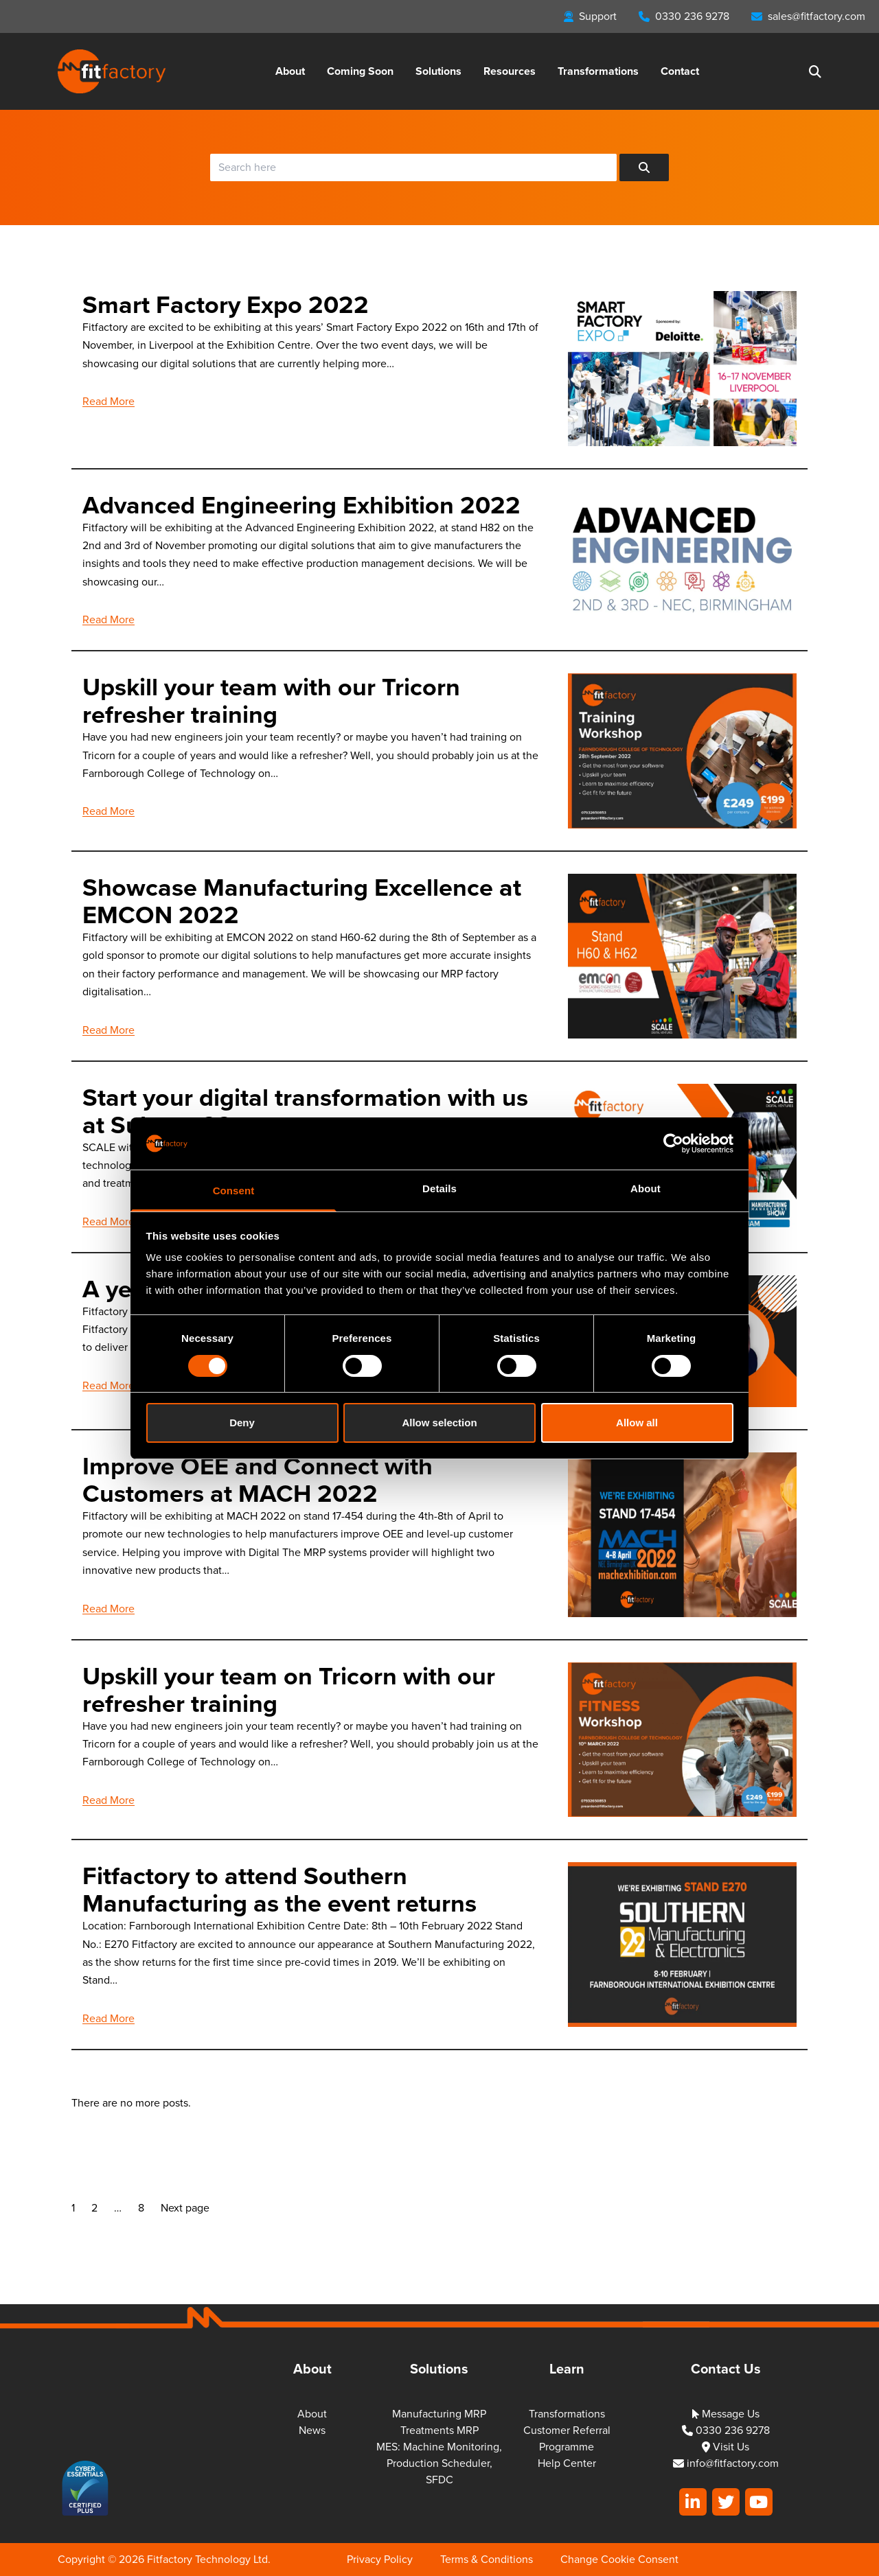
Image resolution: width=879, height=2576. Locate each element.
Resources (509, 71)
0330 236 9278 (726, 2430)
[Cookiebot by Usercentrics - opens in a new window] (673, 1143)
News (312, 2430)
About (290, 71)
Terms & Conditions (486, 2559)
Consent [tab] (234, 1190)
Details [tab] (439, 1188)
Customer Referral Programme (566, 2438)
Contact (680, 71)
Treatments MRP (439, 2430)
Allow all (637, 1422)
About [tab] (645, 1188)
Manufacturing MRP (439, 2414)
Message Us (726, 2414)
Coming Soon (360, 71)
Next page (185, 2208)
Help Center (567, 2463)
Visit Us (725, 2447)
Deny (242, 1422)
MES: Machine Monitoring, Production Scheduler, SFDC (439, 2463)
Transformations (598, 71)
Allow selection (439, 1422)
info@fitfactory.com (726, 2463)
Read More (108, 401)
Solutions (438, 71)
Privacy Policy (380, 2559)
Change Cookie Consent (619, 2559)
